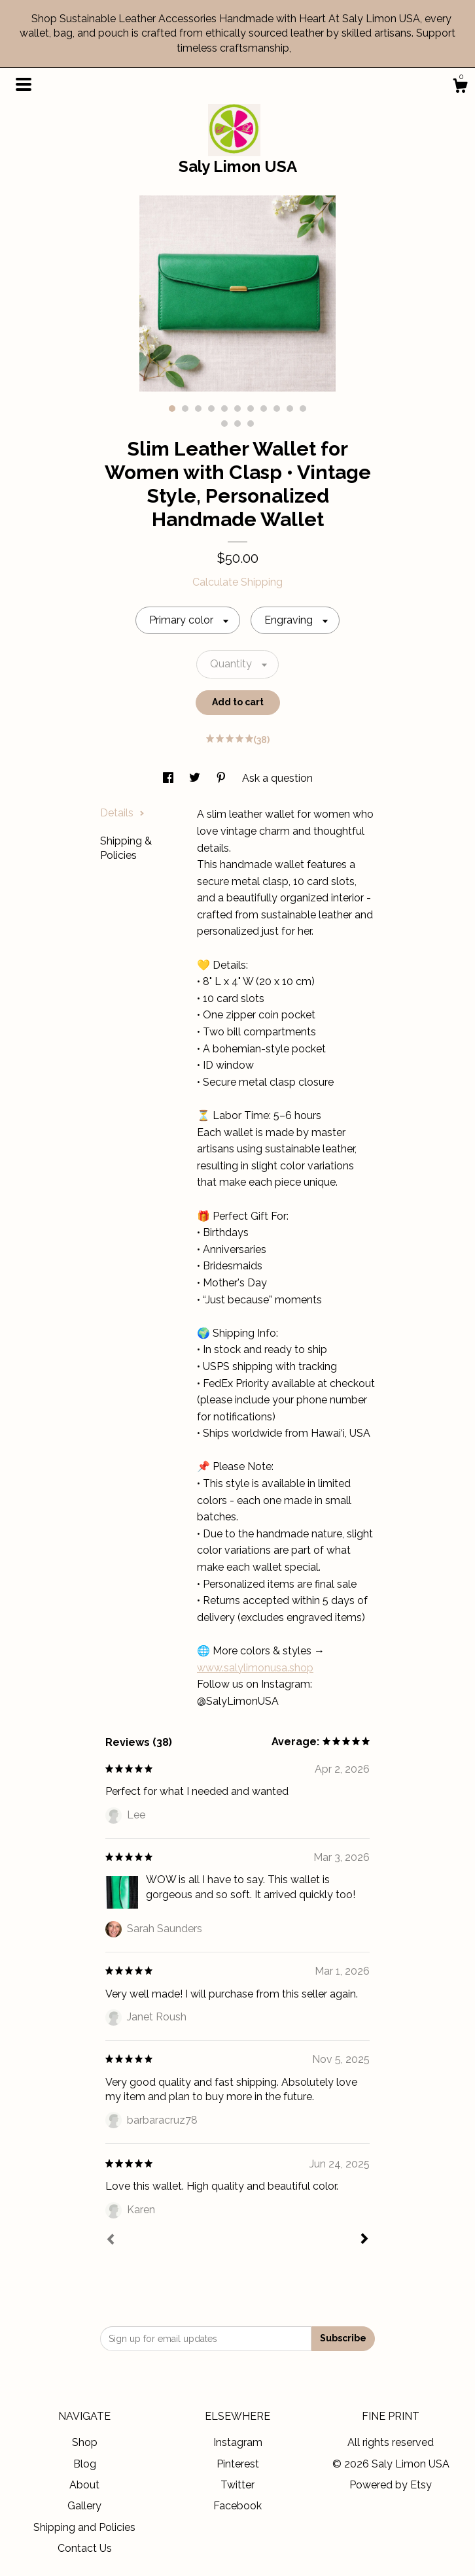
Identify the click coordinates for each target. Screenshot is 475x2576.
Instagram (237, 2442)
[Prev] (110, 2240)
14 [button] (250, 423)
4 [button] (211, 408)
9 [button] (276, 408)
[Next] (364, 2240)
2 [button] (185, 408)
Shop (84, 2442)
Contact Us (85, 2548)
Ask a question (277, 778)
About (84, 2485)
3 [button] (198, 408)
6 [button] (237, 408)
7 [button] (250, 408)
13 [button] (237, 423)
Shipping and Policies (84, 2527)
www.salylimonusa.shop (255, 1668)
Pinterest (238, 2464)
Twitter (237, 2485)
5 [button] (224, 408)
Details (122, 813)
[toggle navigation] (23, 84)
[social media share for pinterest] (222, 778)
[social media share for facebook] (169, 778)
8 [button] (263, 408)
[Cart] (460, 87)
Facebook (237, 2506)
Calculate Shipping (237, 582)
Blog (84, 2464)
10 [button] (290, 408)
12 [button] (224, 423)
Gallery (84, 2506)
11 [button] (303, 408)
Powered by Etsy (390, 2485)
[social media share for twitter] (196, 778)
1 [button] (172, 408)
